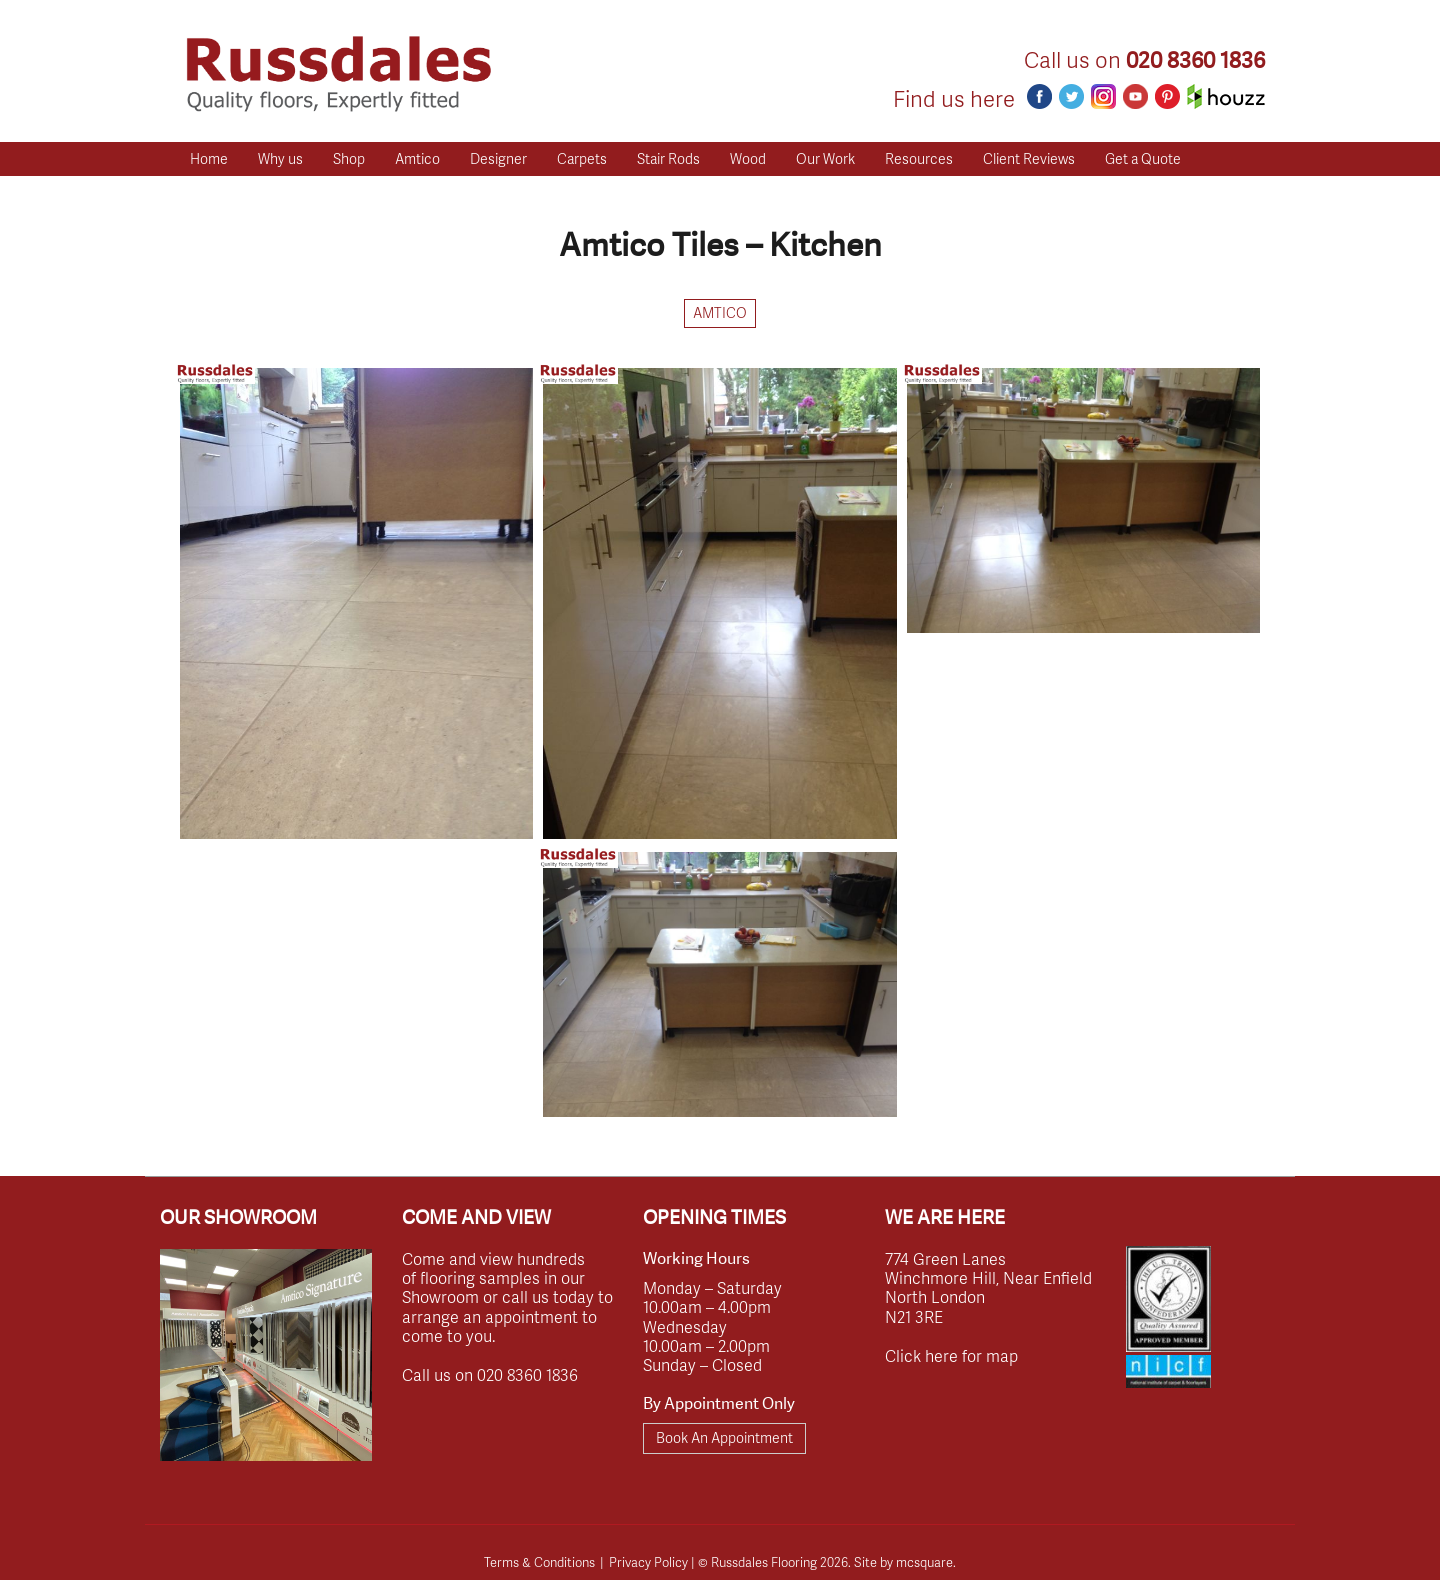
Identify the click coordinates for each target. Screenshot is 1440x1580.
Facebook (1039, 96)
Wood (748, 158)
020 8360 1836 (1195, 60)
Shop (349, 158)
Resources (919, 158)
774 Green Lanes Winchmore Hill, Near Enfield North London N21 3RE (988, 1287)
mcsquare (924, 1562)
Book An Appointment (724, 1437)
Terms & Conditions (539, 1562)
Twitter (1071, 96)
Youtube (1135, 96)
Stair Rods (668, 158)
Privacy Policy (648, 1562)
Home (209, 158)
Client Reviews (1029, 158)
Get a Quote (1143, 158)
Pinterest (1167, 96)
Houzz (1226, 96)
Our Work (825, 158)
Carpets (582, 158)
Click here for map (951, 1355)
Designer (498, 158)
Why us (280, 158)
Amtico (417, 158)
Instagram (1103, 96)
